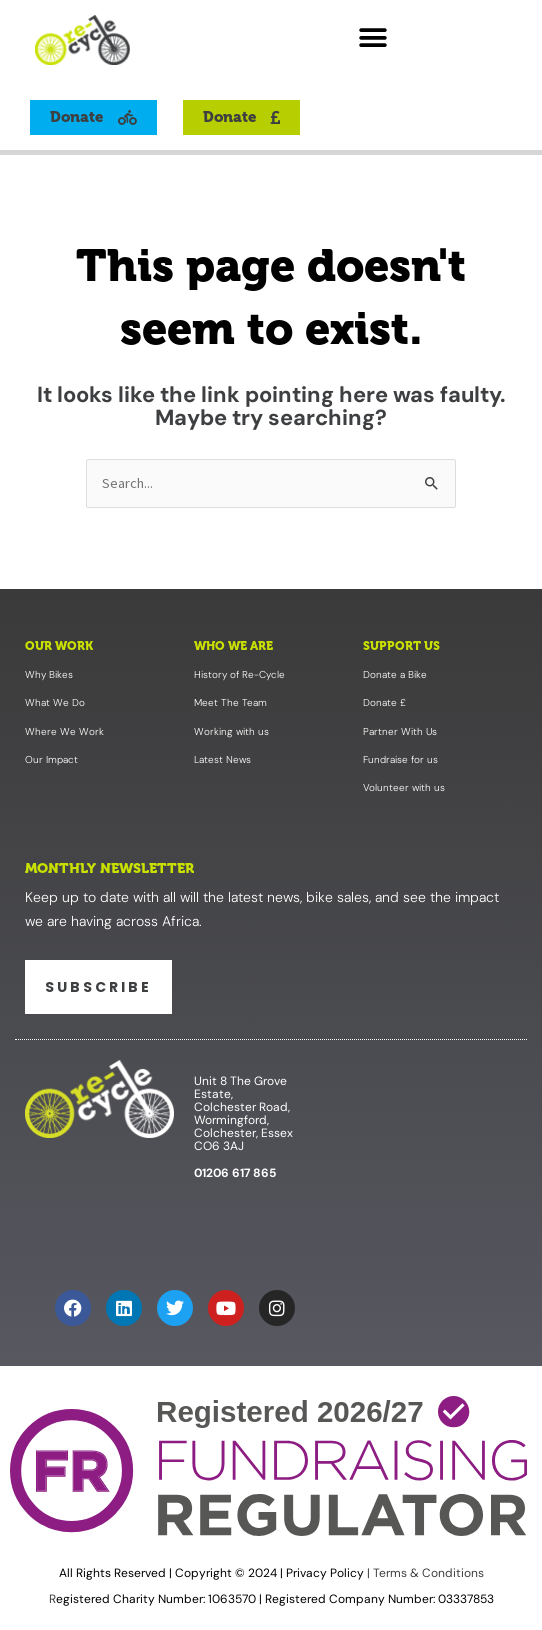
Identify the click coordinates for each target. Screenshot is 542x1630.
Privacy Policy (325, 1573)
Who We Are (233, 646)
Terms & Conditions (427, 1573)
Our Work (59, 646)
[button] (373, 37)
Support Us (401, 646)
